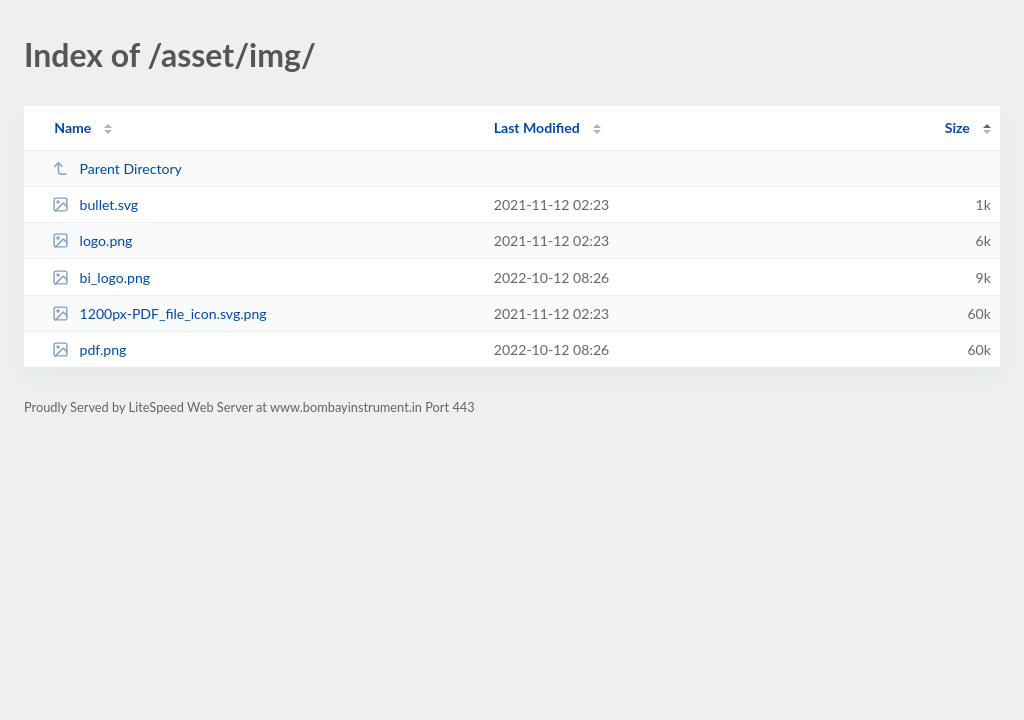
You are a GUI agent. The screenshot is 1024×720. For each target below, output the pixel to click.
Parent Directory (117, 168)
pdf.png (89, 349)
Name (72, 127)
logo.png (92, 240)
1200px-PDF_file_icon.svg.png (159, 313)
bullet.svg (95, 204)
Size (957, 127)
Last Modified (537, 127)
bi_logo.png (101, 277)
